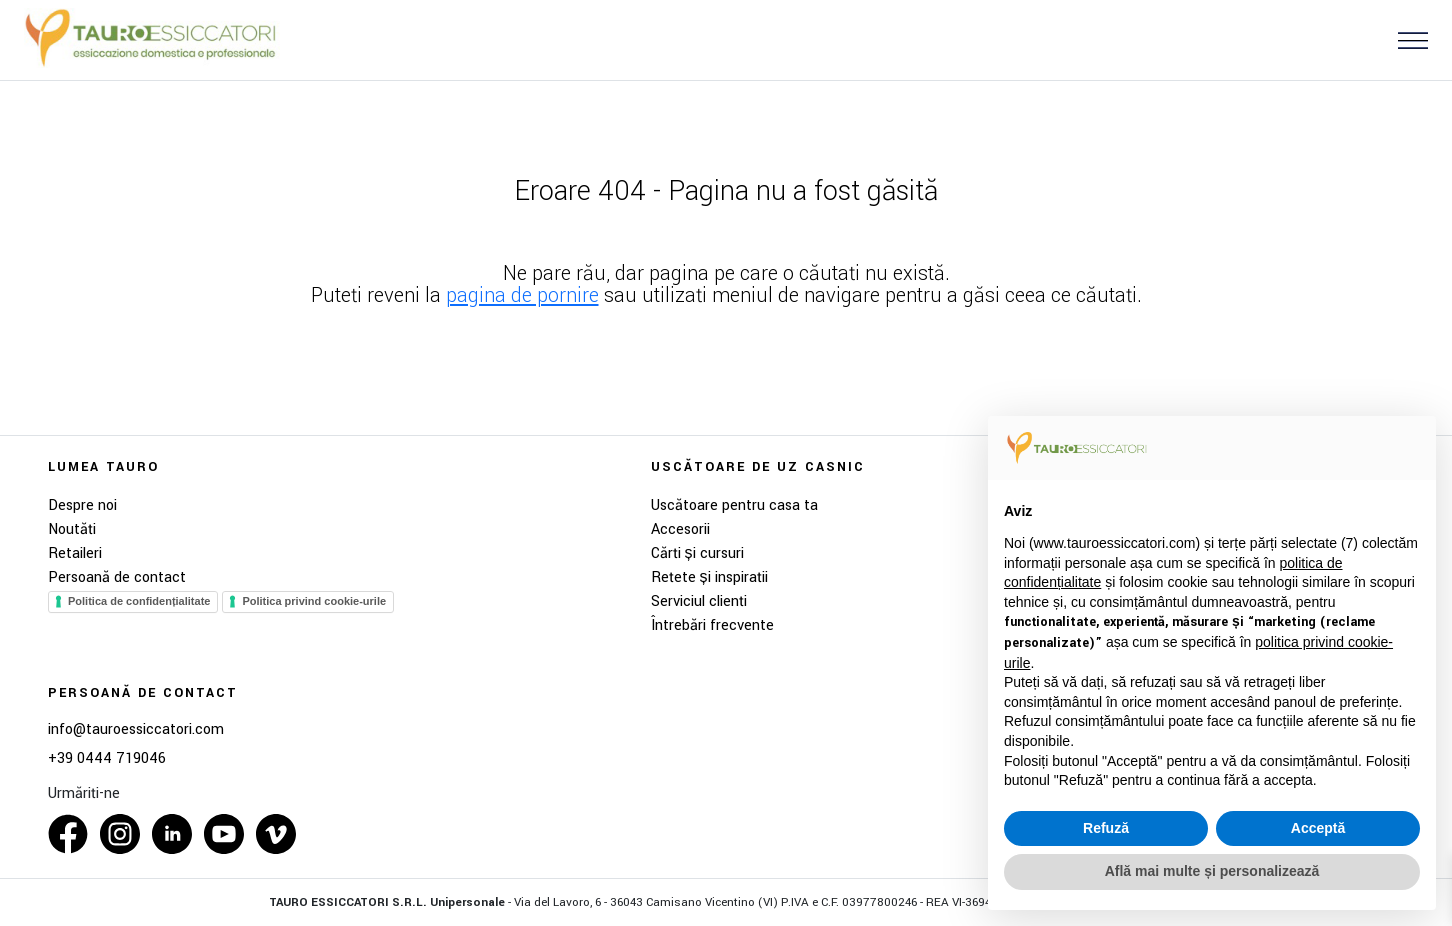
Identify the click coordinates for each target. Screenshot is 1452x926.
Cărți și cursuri (697, 553)
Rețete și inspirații (709, 577)
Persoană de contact (117, 577)
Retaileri (75, 553)
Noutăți (72, 529)
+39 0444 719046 (107, 759)
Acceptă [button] (1318, 828)
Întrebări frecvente (712, 625)
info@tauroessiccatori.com (136, 730)
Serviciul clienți (699, 601)
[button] (1405, 39)
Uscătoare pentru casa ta (734, 505)
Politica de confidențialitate (139, 601)
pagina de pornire (522, 295)
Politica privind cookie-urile (314, 601)
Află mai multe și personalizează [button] (1212, 871)
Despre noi (82, 505)
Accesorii (680, 529)
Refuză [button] (1106, 828)
